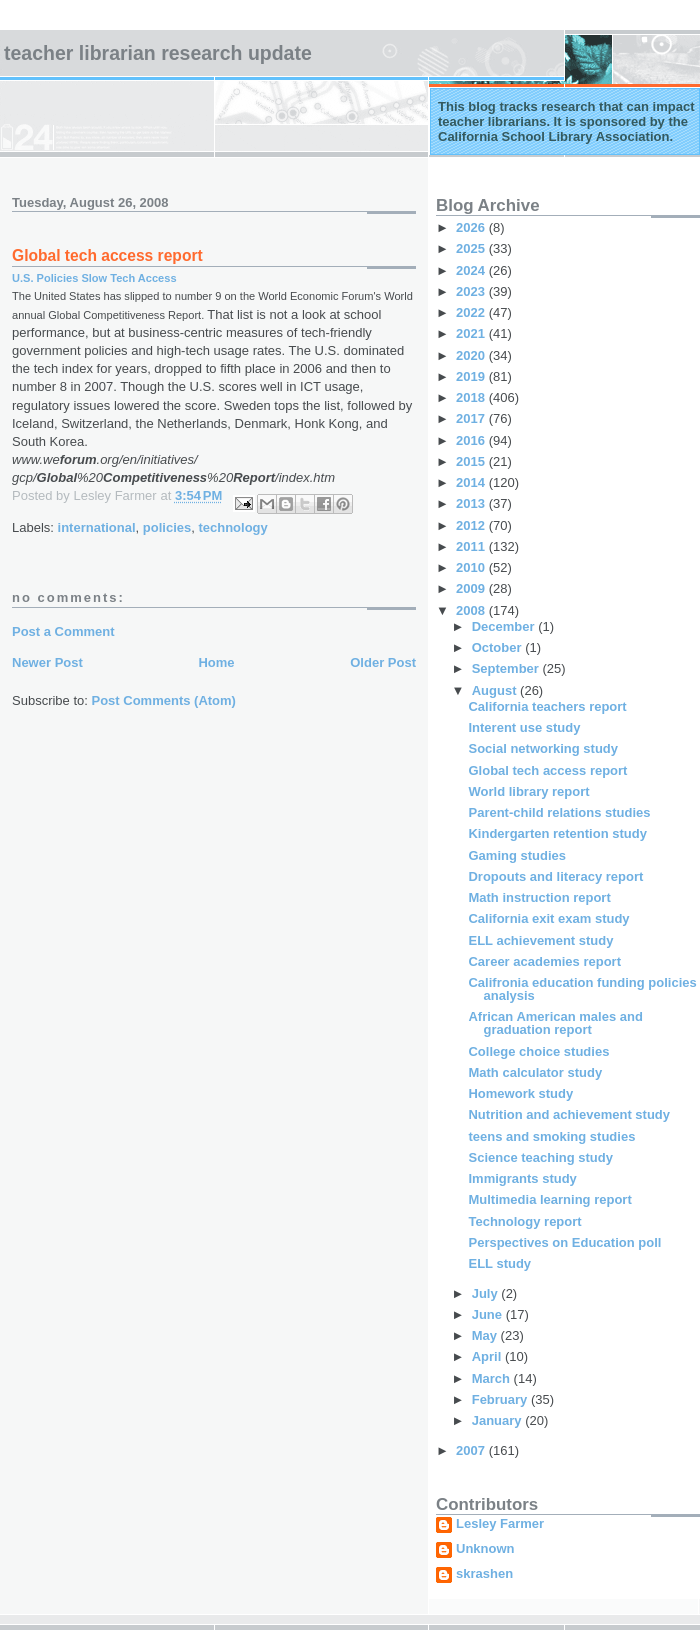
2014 (472, 482)
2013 (472, 503)
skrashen (484, 1574)
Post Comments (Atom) (164, 700)
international (97, 527)
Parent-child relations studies (559, 812)
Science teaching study (540, 1157)
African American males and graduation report (555, 1023)
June (489, 1314)
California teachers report (547, 706)
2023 (472, 291)
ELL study (499, 1263)
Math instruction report (539, 897)
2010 (472, 567)
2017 (472, 418)
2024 (472, 270)
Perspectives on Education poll (564, 1242)
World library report (528, 791)
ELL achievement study (540, 940)
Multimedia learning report (549, 1199)
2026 (472, 227)
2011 (472, 546)
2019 (472, 376)
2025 (472, 248)
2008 (472, 610)
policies (167, 527)
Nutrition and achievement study (569, 1114)
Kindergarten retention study (557, 833)
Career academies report (544, 961)
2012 (472, 525)
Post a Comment (63, 631)
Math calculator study (535, 1072)
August (496, 690)
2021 (472, 333)
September (507, 668)
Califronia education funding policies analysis (582, 989)
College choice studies (538, 1051)
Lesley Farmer (500, 1524)
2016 (472, 440)
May (486, 1335)
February (501, 1399)
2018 (472, 397)
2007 (472, 1450)
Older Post (383, 662)
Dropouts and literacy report (555, 876)
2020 (472, 355)
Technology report (524, 1221)
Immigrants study (522, 1178)
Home (216, 662)
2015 (472, 461)
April (488, 1356)
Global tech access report (547, 770)
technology (232, 527)
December (505, 626)
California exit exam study (548, 918)
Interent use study (524, 727)
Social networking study (543, 748)
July (487, 1293)
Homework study (520, 1093)
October (498, 647)
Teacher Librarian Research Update (158, 53)
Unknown (485, 1549)
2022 (472, 312)
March (493, 1378)
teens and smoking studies (551, 1136)
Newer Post (47, 662)
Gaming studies (517, 855)
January (498, 1420)
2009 (472, 588)
